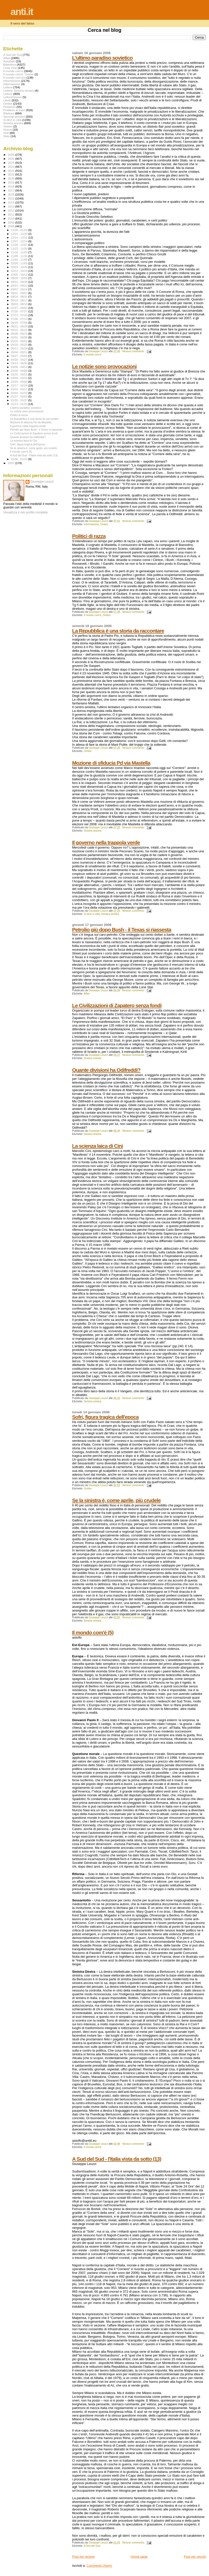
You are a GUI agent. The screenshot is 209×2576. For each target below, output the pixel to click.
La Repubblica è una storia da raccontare (118, 631)
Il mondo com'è (92, 354)
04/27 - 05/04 (19, 355)
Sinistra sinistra (92, 830)
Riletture (8, 113)
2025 (11, 158)
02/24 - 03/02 (19, 381)
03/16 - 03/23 (19, 374)
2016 (11, 194)
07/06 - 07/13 (19, 318)
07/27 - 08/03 (19, 307)
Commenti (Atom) (99, 2565)
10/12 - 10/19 (19, 270)
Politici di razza (89, 536)
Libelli (7, 100)
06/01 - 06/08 (19, 337)
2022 (11, 170)
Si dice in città (92, 914)
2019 (11, 182)
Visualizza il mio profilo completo (25, 512)
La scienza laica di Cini (97, 1146)
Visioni (7, 129)
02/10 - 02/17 (19, 389)
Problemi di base (14, 110)
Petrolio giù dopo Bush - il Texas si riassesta (121, 929)
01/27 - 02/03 (19, 396)
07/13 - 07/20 (19, 315)
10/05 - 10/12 (19, 274)
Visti (6, 132)
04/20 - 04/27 (19, 359)
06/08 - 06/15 (19, 333)
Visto (6, 136)
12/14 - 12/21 (19, 237)
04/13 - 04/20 (19, 363)
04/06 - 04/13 (19, 366)
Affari (86, 993)
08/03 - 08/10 (19, 304)
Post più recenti (83, 2556)
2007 (11, 463)
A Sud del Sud (91, 2545)
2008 (11, 226)
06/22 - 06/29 (19, 326)
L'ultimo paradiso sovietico (102, 58)
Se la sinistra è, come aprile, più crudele (116, 1500)
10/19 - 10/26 (19, 267)
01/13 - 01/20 (19, 404)
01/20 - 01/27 (19, 400)
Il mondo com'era (14, 77)
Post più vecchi (195, 2556)
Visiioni (8, 126)
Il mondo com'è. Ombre (18, 74)
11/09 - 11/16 (19, 256)
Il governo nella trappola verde (106, 842)
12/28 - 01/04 (19, 230)
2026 (11, 154)
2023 (11, 166)
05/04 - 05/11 (19, 352)
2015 (11, 198)
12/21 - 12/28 (19, 233)
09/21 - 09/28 (19, 281)
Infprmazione (11, 84)
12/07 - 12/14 (19, 241)
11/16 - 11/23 (19, 252)
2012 (11, 210)
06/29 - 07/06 (19, 322)
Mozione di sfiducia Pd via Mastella (111, 763)
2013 (11, 206)
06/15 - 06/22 (19, 329)
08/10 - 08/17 (19, 300)
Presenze (9, 106)
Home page (139, 2556)
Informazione (91, 524)
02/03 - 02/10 (19, 392)
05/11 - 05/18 (19, 348)
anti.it (22, 11)
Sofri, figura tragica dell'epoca (105, 1417)
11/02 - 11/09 (19, 259)
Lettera (7, 87)
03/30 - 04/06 (19, 370)
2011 (11, 214)
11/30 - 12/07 (19, 244)
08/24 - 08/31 (19, 296)
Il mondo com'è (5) (93, 1632)
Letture (7, 93)
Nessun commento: (133, 351)
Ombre (104, 524)
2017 (11, 190)
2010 (11, 218)
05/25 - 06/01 (19, 341)
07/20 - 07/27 (19, 311)
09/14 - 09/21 (19, 285)
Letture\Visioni (12, 97)
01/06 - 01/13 (19, 459)
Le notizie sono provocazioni (104, 366)
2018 (11, 186)
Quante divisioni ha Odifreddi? (106, 1070)
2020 (11, 178)
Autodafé (9, 61)
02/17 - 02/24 (19, 385)
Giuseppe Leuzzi (42, 481)
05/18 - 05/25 (19, 344)
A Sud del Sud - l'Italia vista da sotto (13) (116, 2159)
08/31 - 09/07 (19, 293)
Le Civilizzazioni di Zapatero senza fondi (117, 1005)
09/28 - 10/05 (19, 278)
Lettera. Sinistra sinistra (18, 90)
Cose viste (10, 67)
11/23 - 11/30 (19, 248)
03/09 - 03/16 (19, 377)
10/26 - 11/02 (19, 263)
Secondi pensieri (14, 116)
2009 (11, 222)
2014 (11, 202)
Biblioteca (9, 64)
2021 (11, 174)
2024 (11, 162)
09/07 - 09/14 (19, 289)
